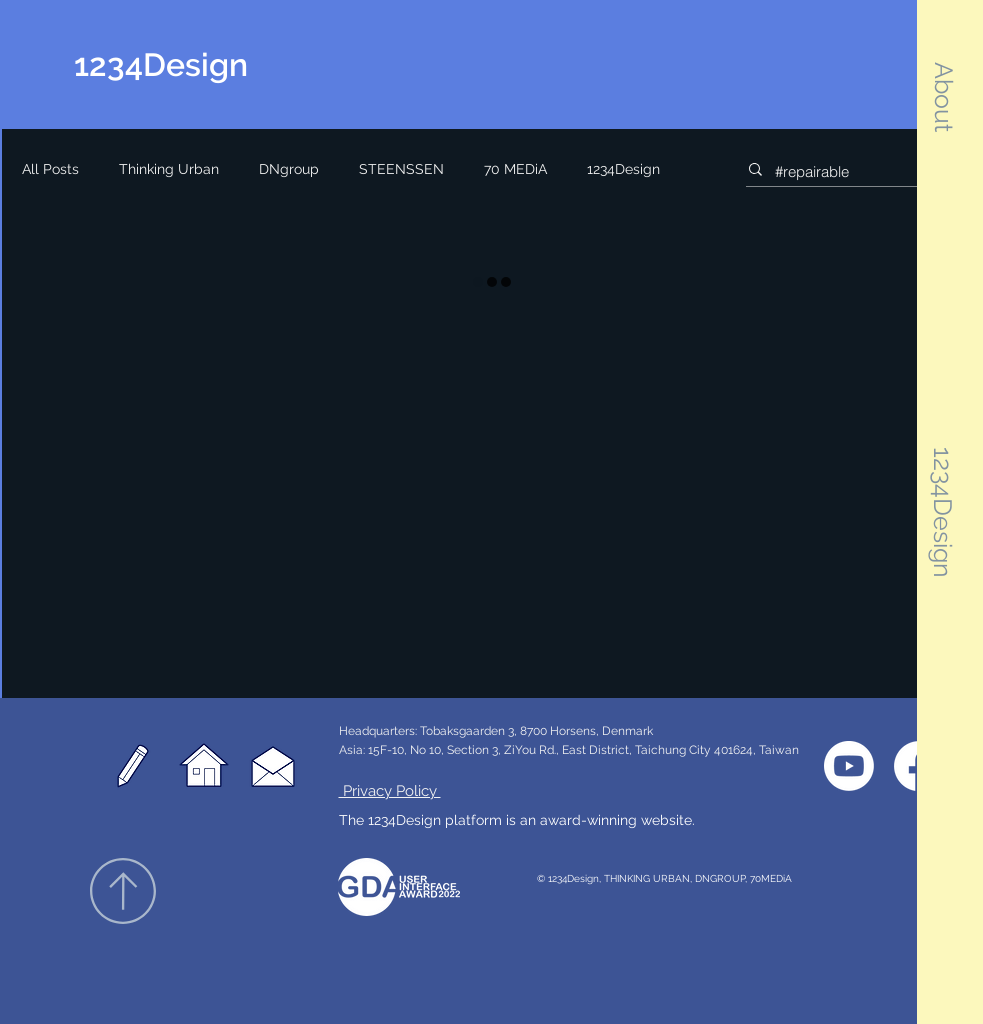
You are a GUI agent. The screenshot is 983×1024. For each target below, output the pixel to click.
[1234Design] (190, 65)
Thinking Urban (169, 169)
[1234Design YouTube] (849, 766)
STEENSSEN (401, 169)
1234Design (623, 169)
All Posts (50, 169)
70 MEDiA (515, 169)
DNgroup (289, 169)
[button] (944, 97)
